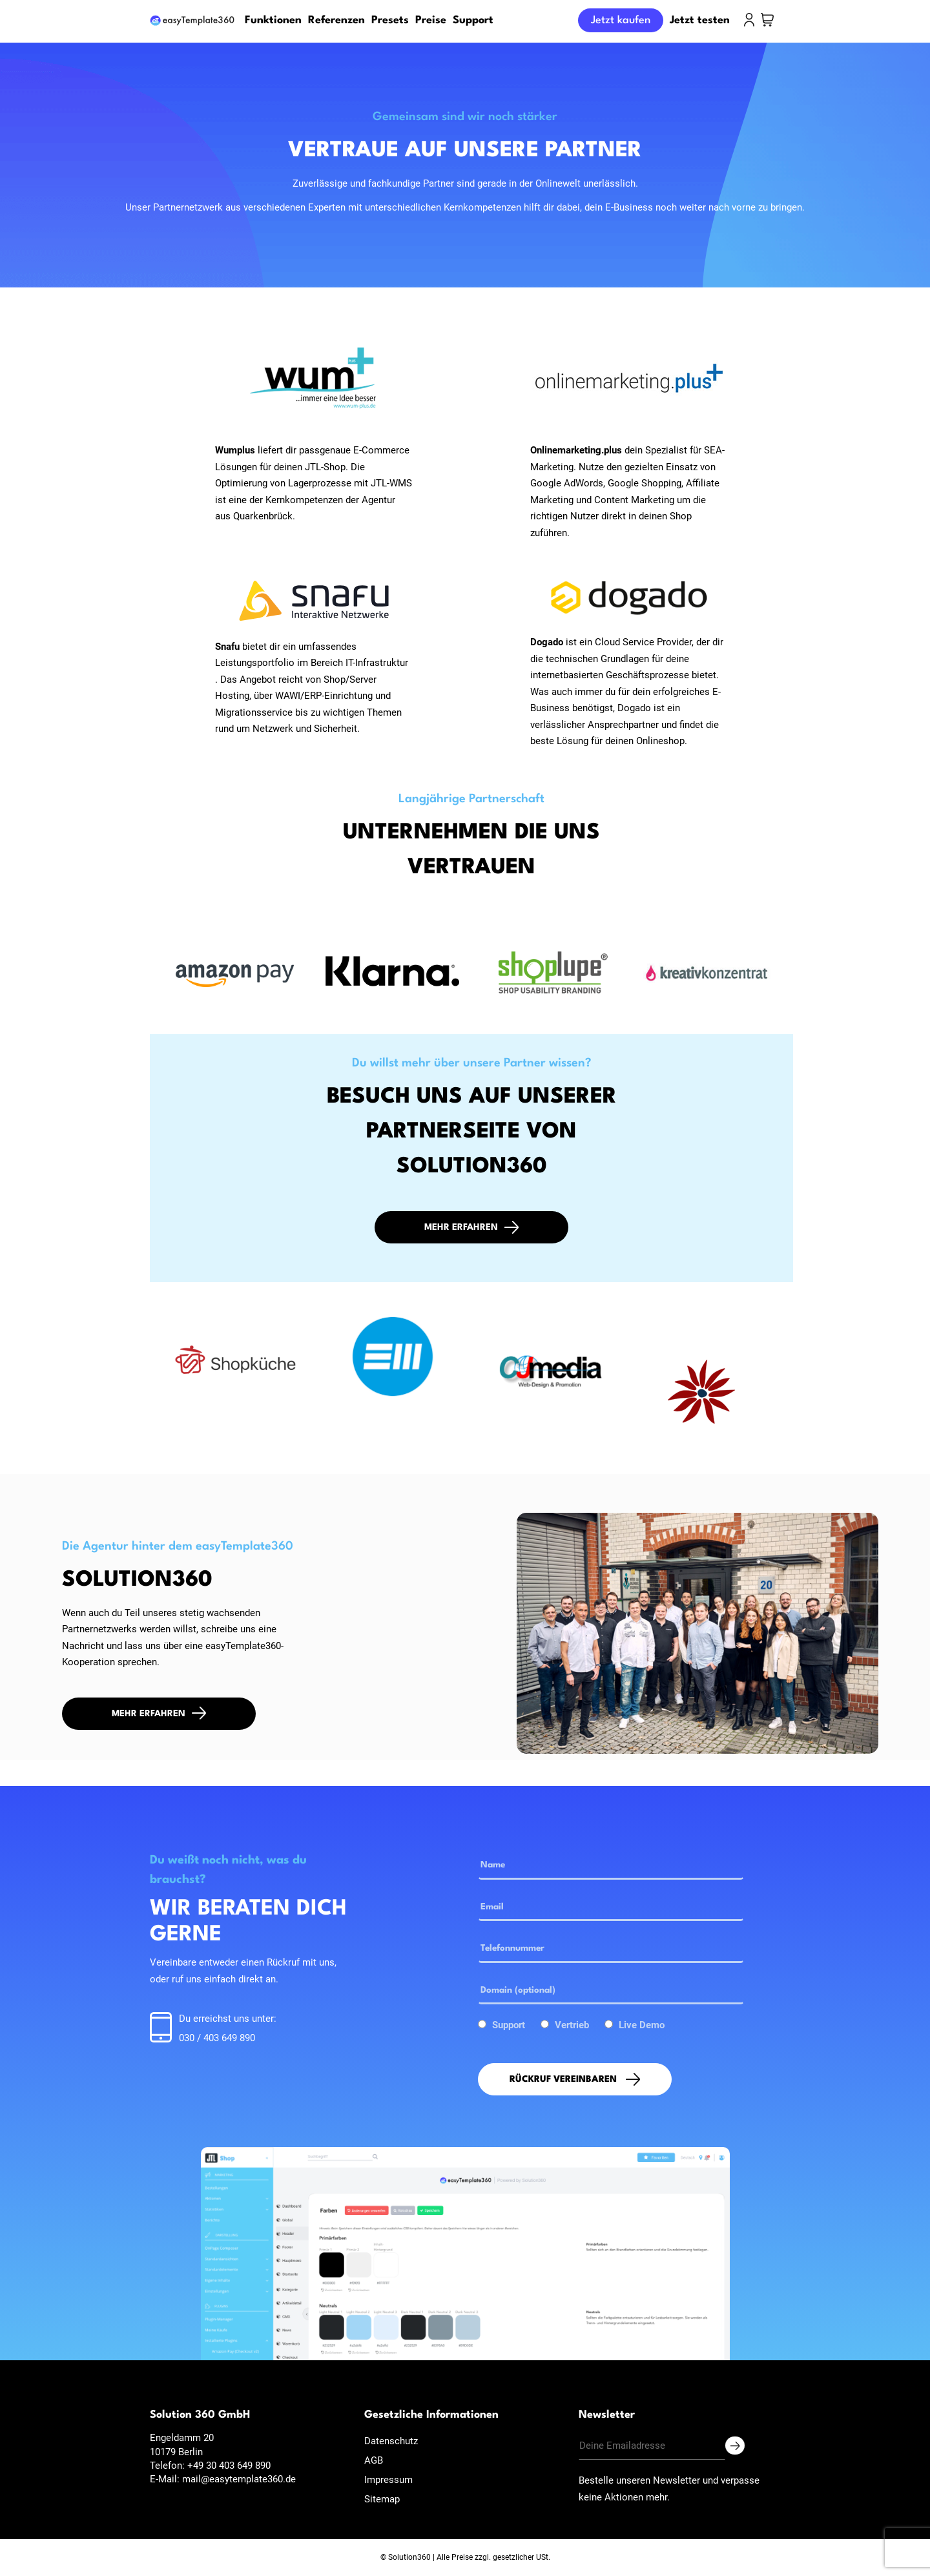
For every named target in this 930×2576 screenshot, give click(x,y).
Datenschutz (391, 2441)
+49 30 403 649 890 (229, 2465)
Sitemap (382, 2499)
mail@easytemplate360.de (239, 2479)
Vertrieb (572, 2025)
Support (473, 20)
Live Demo (642, 2025)
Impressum (388, 2480)
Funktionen (273, 20)
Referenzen (336, 20)
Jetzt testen (700, 20)
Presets (390, 20)
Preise (430, 20)
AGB (373, 2460)
